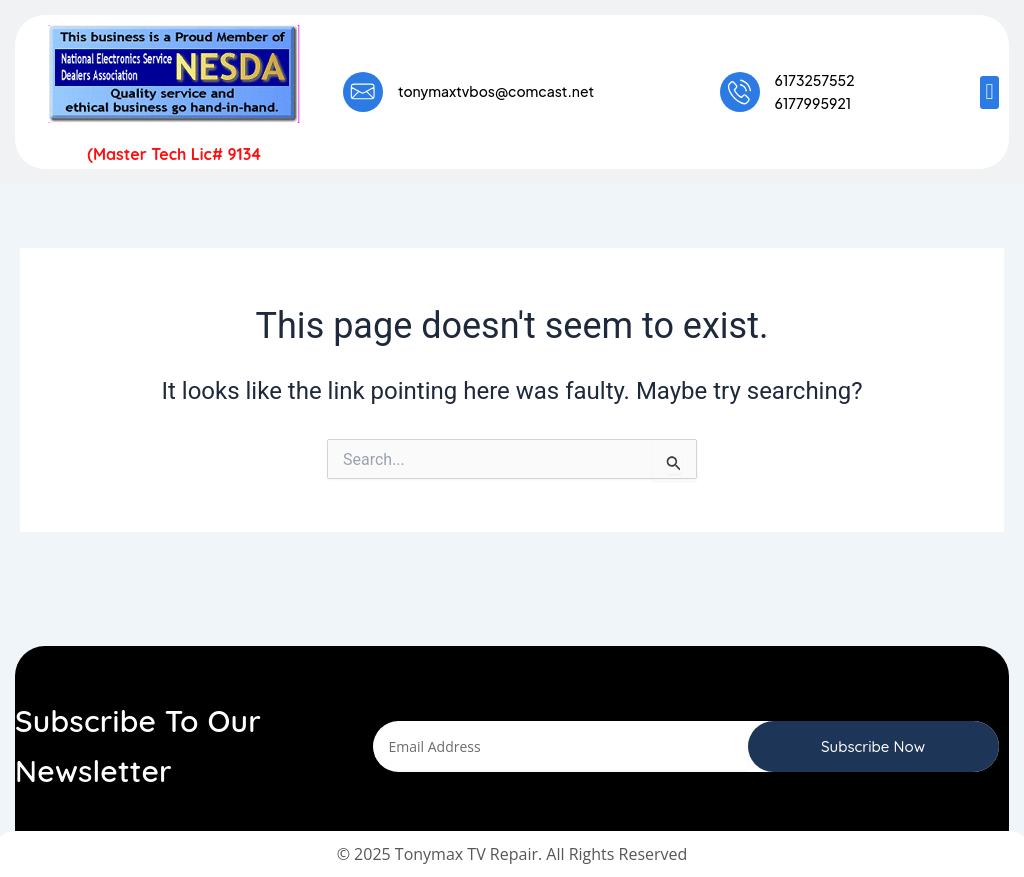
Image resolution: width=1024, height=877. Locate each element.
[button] (989, 92)
